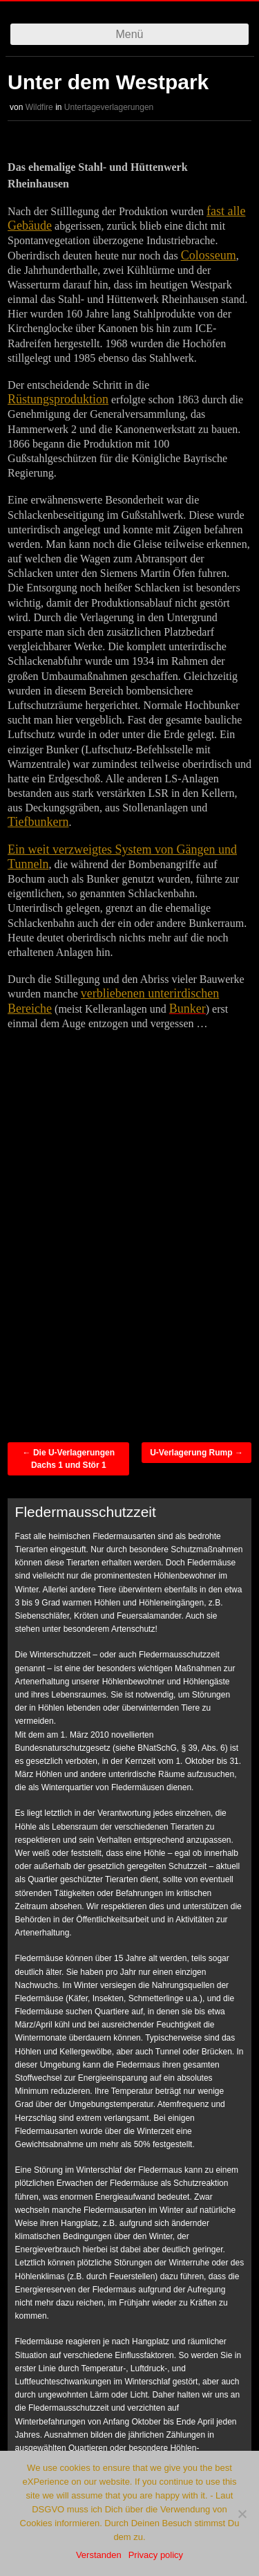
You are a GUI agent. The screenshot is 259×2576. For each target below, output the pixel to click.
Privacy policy (155, 2555)
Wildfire (39, 107)
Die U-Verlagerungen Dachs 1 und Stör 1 (69, 1459)
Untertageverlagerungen (108, 107)
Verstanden (99, 2555)
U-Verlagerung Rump (196, 1452)
